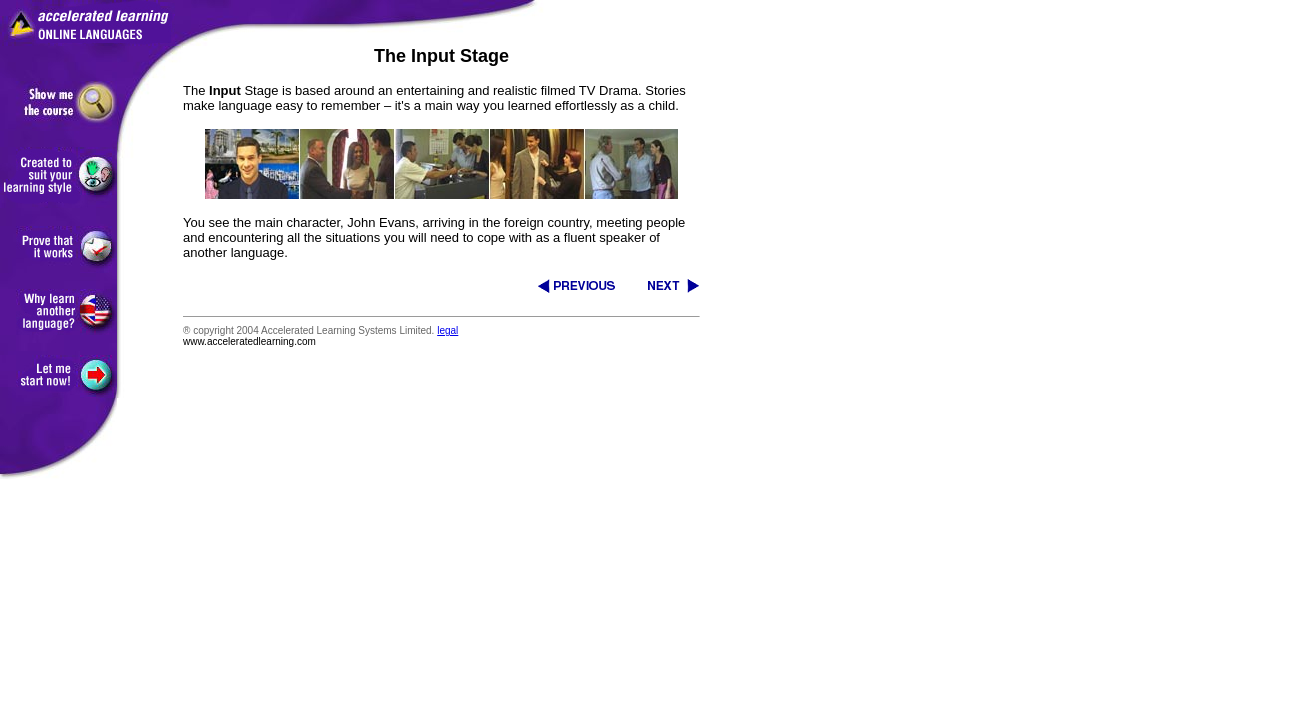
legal (447, 330)
